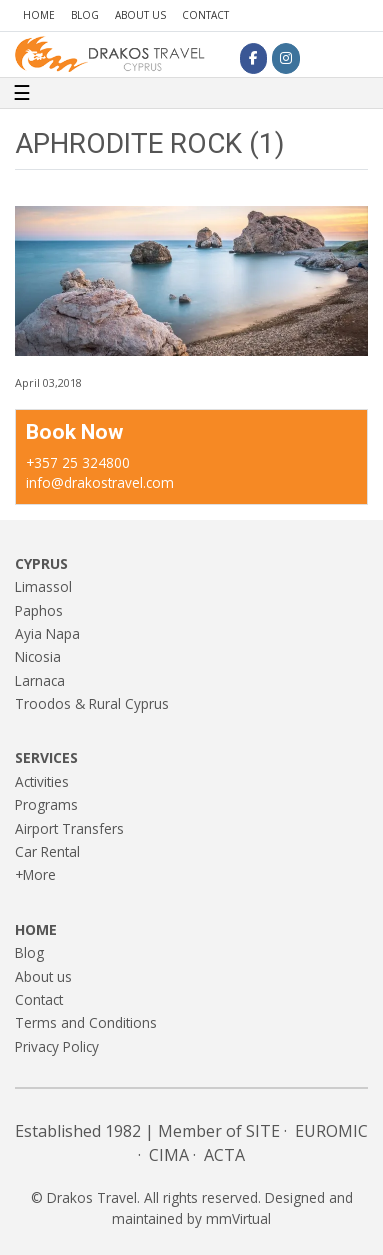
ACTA (224, 1155)
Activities (42, 781)
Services (46, 757)
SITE (263, 1131)
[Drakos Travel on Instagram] (285, 58)
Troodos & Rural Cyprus (92, 703)
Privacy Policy (57, 1046)
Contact (205, 15)
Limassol (43, 586)
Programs (46, 804)
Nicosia (38, 656)
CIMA (169, 1155)
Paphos (39, 610)
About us (140, 15)
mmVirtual (238, 1218)
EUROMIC (331, 1131)
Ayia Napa (47, 633)
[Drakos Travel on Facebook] (253, 58)
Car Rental (47, 851)
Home (39, 15)
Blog (85, 15)
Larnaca (40, 680)
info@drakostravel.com (100, 482)
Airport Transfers (69, 828)
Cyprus (41, 563)
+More (35, 874)
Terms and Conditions (86, 1022)
